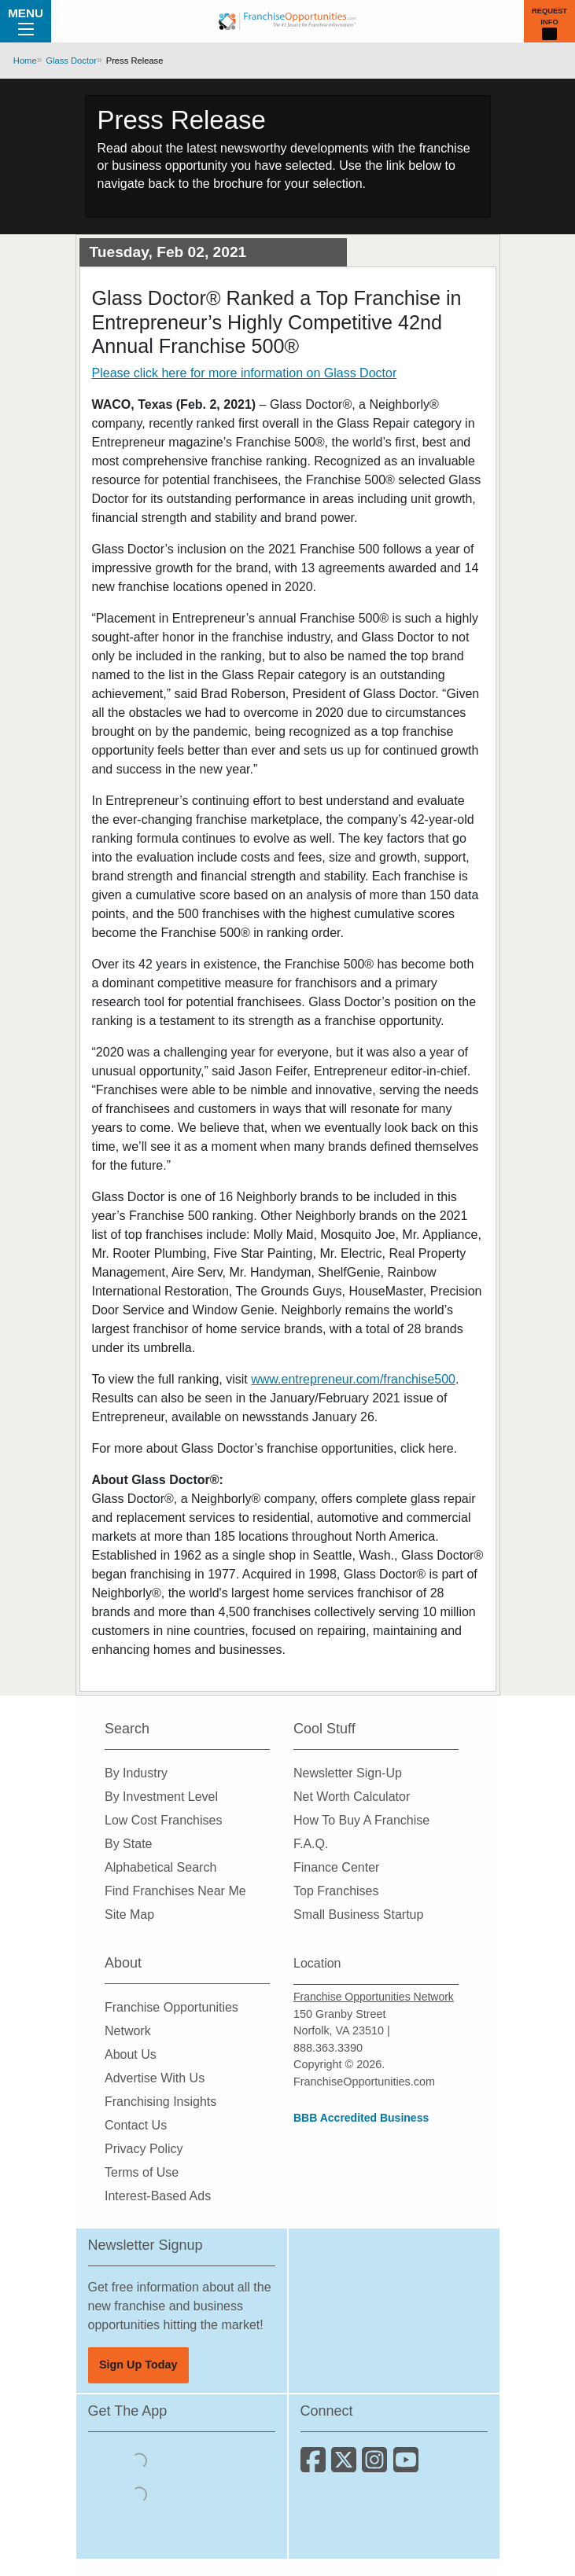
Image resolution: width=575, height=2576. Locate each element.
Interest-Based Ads (158, 2196)
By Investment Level (161, 1796)
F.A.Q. (310, 1843)
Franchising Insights (160, 2101)
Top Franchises (336, 1891)
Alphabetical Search (160, 1867)
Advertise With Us (155, 2078)
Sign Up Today (138, 2364)
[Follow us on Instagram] (377, 2465)
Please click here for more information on (244, 373)
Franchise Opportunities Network (373, 1996)
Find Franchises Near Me (175, 1891)
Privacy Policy (144, 2148)
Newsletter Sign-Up (347, 1773)
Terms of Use (142, 2172)
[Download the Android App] (139, 2494)
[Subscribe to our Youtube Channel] (407, 2465)
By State (128, 1843)
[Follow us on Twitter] (346, 2465)
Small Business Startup (358, 1914)
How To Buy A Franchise (361, 1820)
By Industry (136, 1773)
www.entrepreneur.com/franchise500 (353, 1379)
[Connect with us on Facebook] (315, 2465)
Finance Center (336, 1867)
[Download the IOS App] (139, 2460)
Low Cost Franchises (163, 1820)
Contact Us (136, 2125)
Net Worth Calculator (351, 1796)
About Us (131, 2054)
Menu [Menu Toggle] (25, 20)
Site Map (129, 1914)
